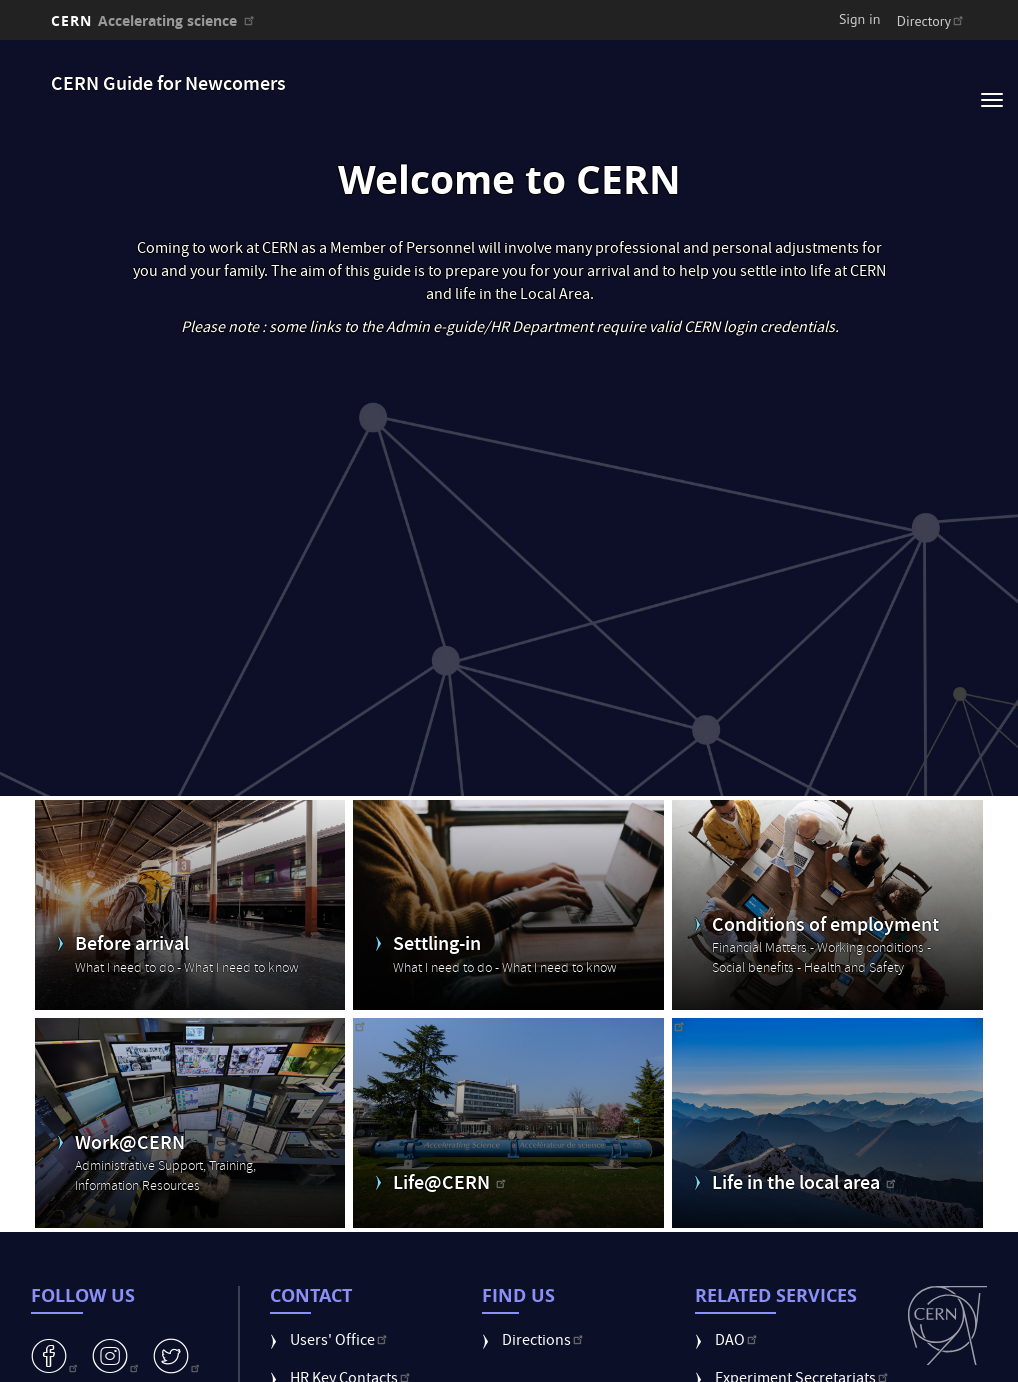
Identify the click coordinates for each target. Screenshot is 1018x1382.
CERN (154, 20)
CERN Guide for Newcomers (168, 85)
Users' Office (340, 1307)
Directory (932, 21)
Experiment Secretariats (803, 1345)
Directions (544, 1307)
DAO (738, 1307)
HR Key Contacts (352, 1345)
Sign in (860, 19)
